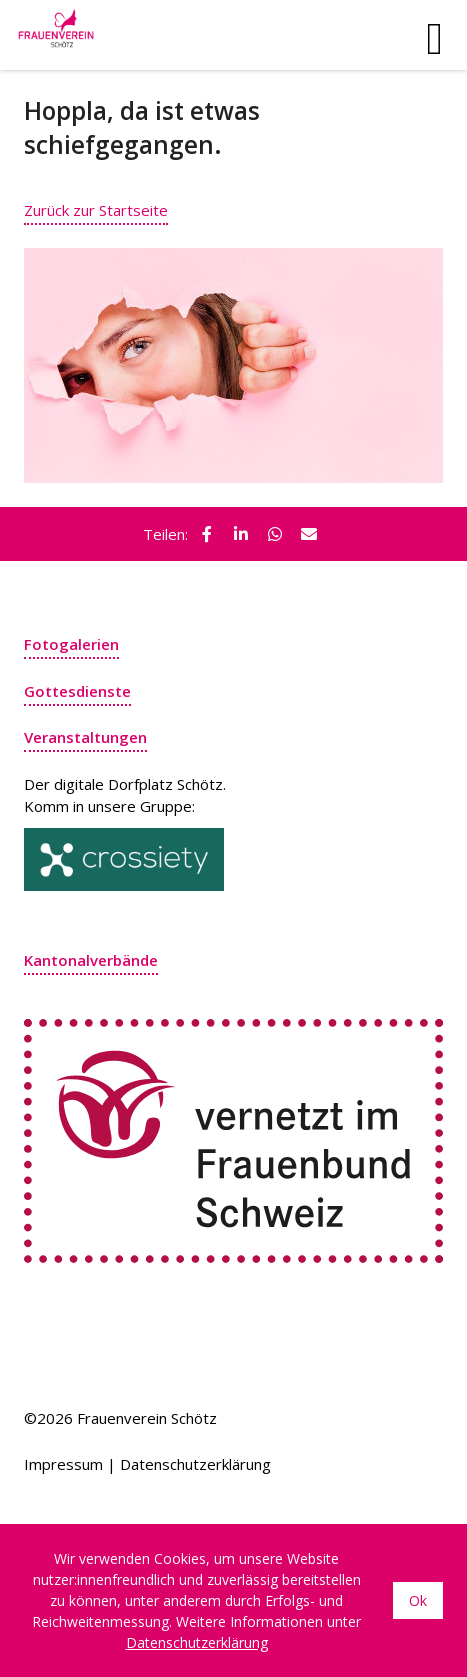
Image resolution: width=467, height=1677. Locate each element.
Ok (418, 1600)
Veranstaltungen (85, 737)
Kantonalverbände (91, 960)
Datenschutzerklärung (195, 1464)
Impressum (63, 1464)
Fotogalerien (71, 644)
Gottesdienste (77, 691)
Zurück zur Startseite (96, 210)
